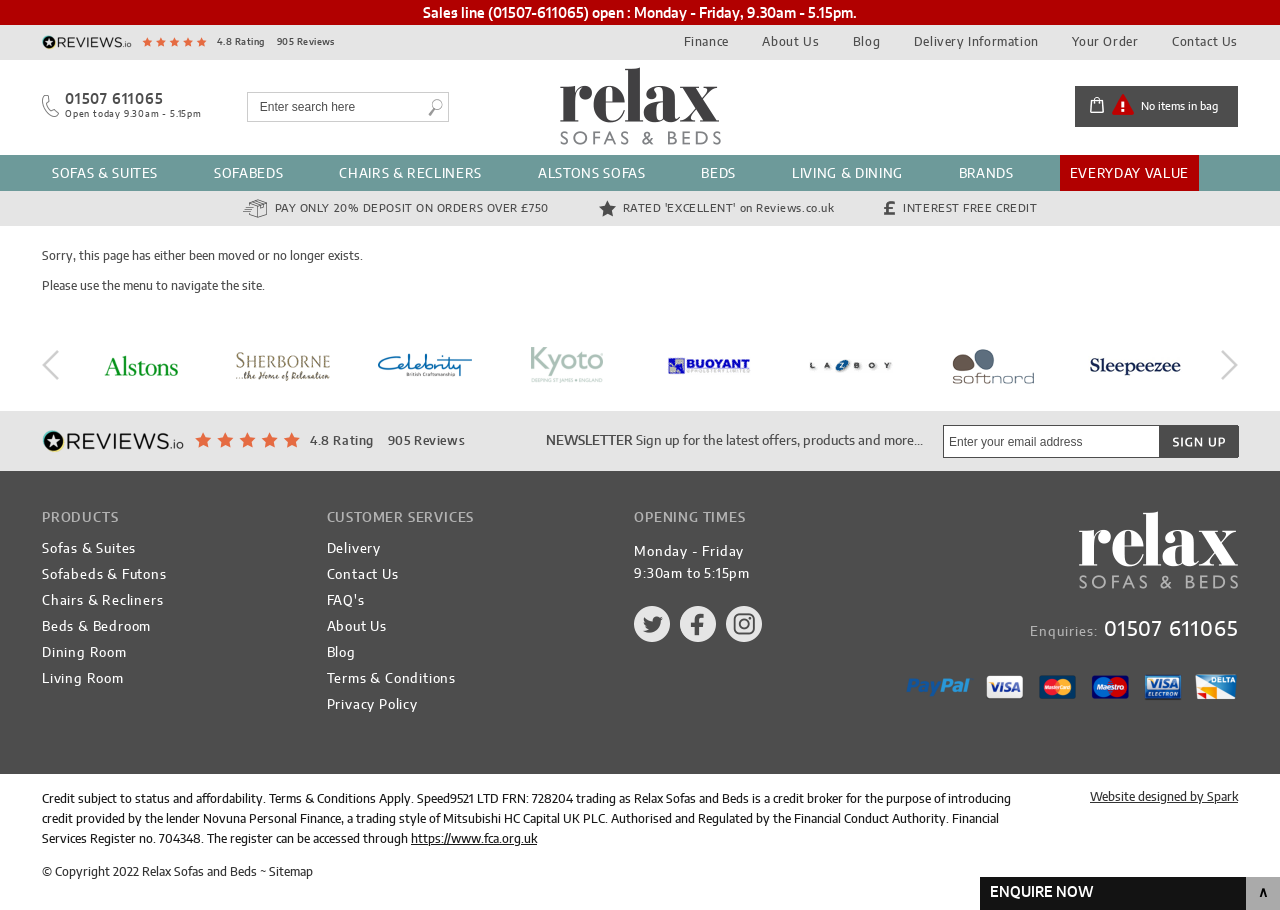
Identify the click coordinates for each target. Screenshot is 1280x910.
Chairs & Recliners (410, 174)
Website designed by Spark (1164, 797)
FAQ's (346, 601)
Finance (706, 42)
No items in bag (1179, 106)
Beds (718, 174)
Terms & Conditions (391, 679)
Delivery (354, 549)
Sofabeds (248, 174)
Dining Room (84, 653)
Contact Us (1205, 42)
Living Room (83, 679)
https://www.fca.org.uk (474, 839)
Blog (866, 42)
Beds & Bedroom (96, 627)
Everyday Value (1129, 174)
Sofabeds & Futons (104, 575)
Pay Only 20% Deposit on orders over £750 (412, 208)
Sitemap (291, 872)
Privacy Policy (372, 705)
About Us (790, 42)
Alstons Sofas (591, 174)
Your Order (1105, 42)
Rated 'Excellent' (729, 208)
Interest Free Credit (970, 208)
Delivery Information (976, 42)
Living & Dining (847, 174)
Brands (986, 174)
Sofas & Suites (105, 174)
